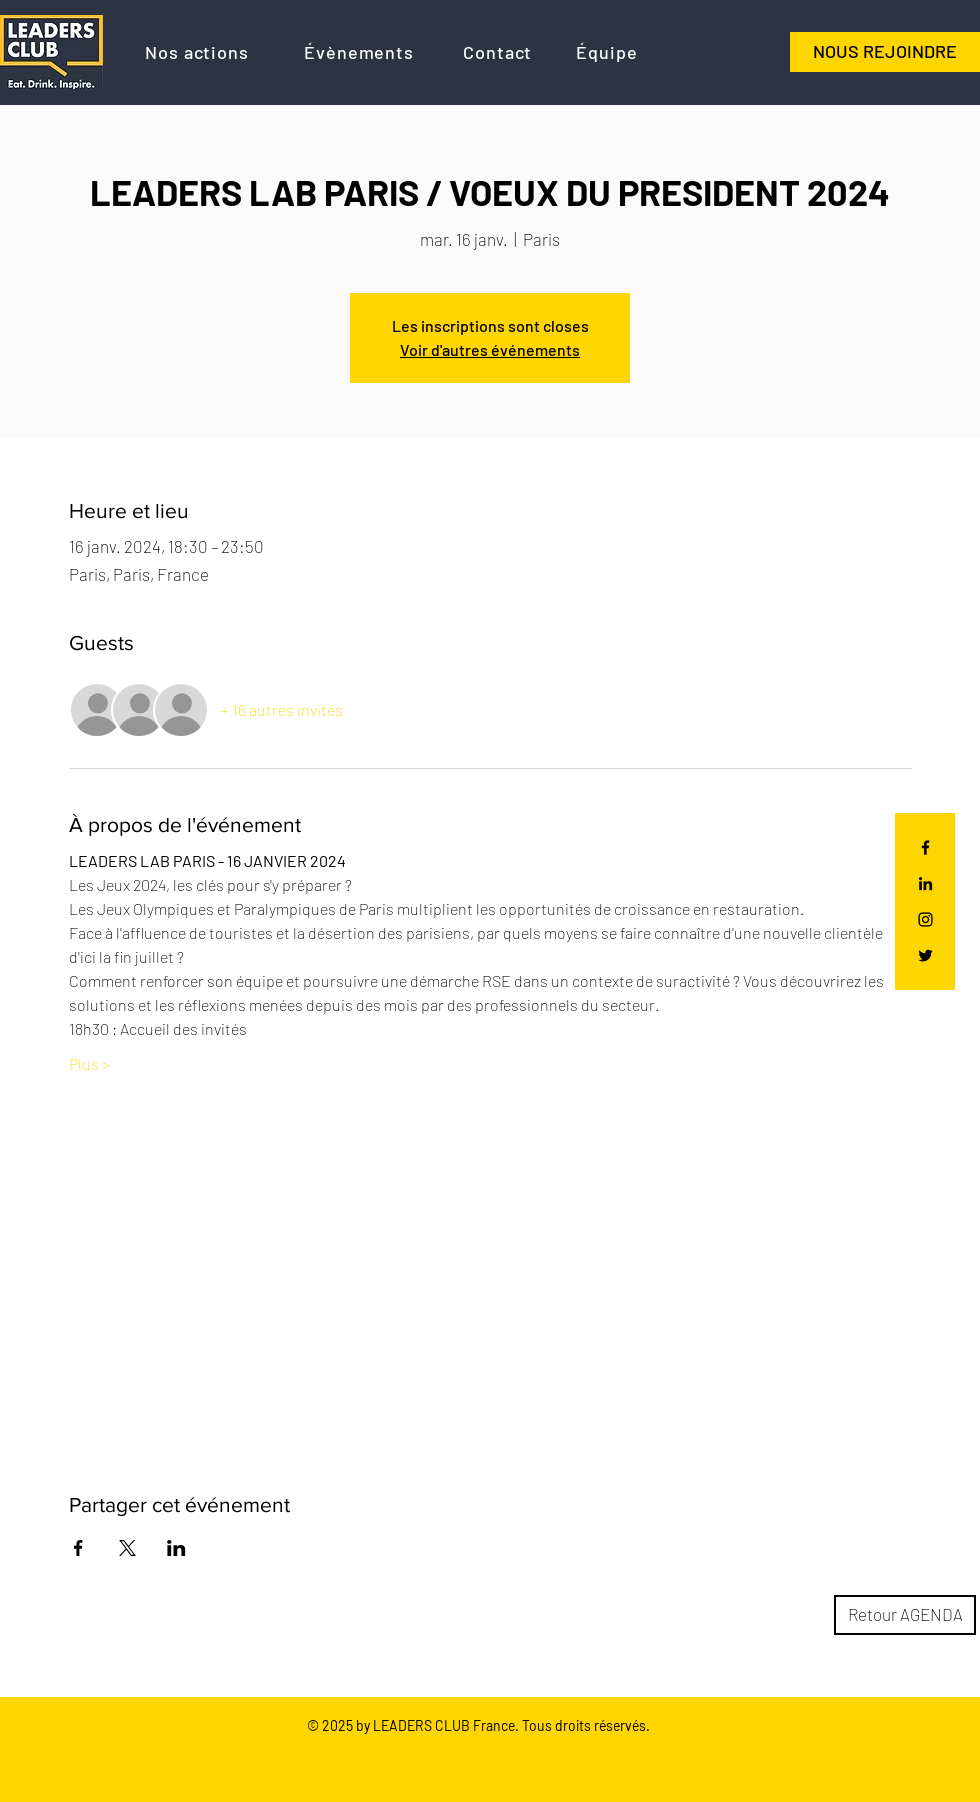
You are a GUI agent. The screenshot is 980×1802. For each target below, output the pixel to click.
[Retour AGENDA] (905, 1615)
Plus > (89, 1063)
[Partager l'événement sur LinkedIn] (176, 1548)
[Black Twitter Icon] (925, 955)
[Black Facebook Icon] (925, 847)
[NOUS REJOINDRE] (885, 52)
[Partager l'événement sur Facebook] (78, 1548)
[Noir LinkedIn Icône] (925, 883)
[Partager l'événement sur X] (127, 1548)
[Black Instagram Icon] (925, 919)
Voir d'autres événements (490, 349)
